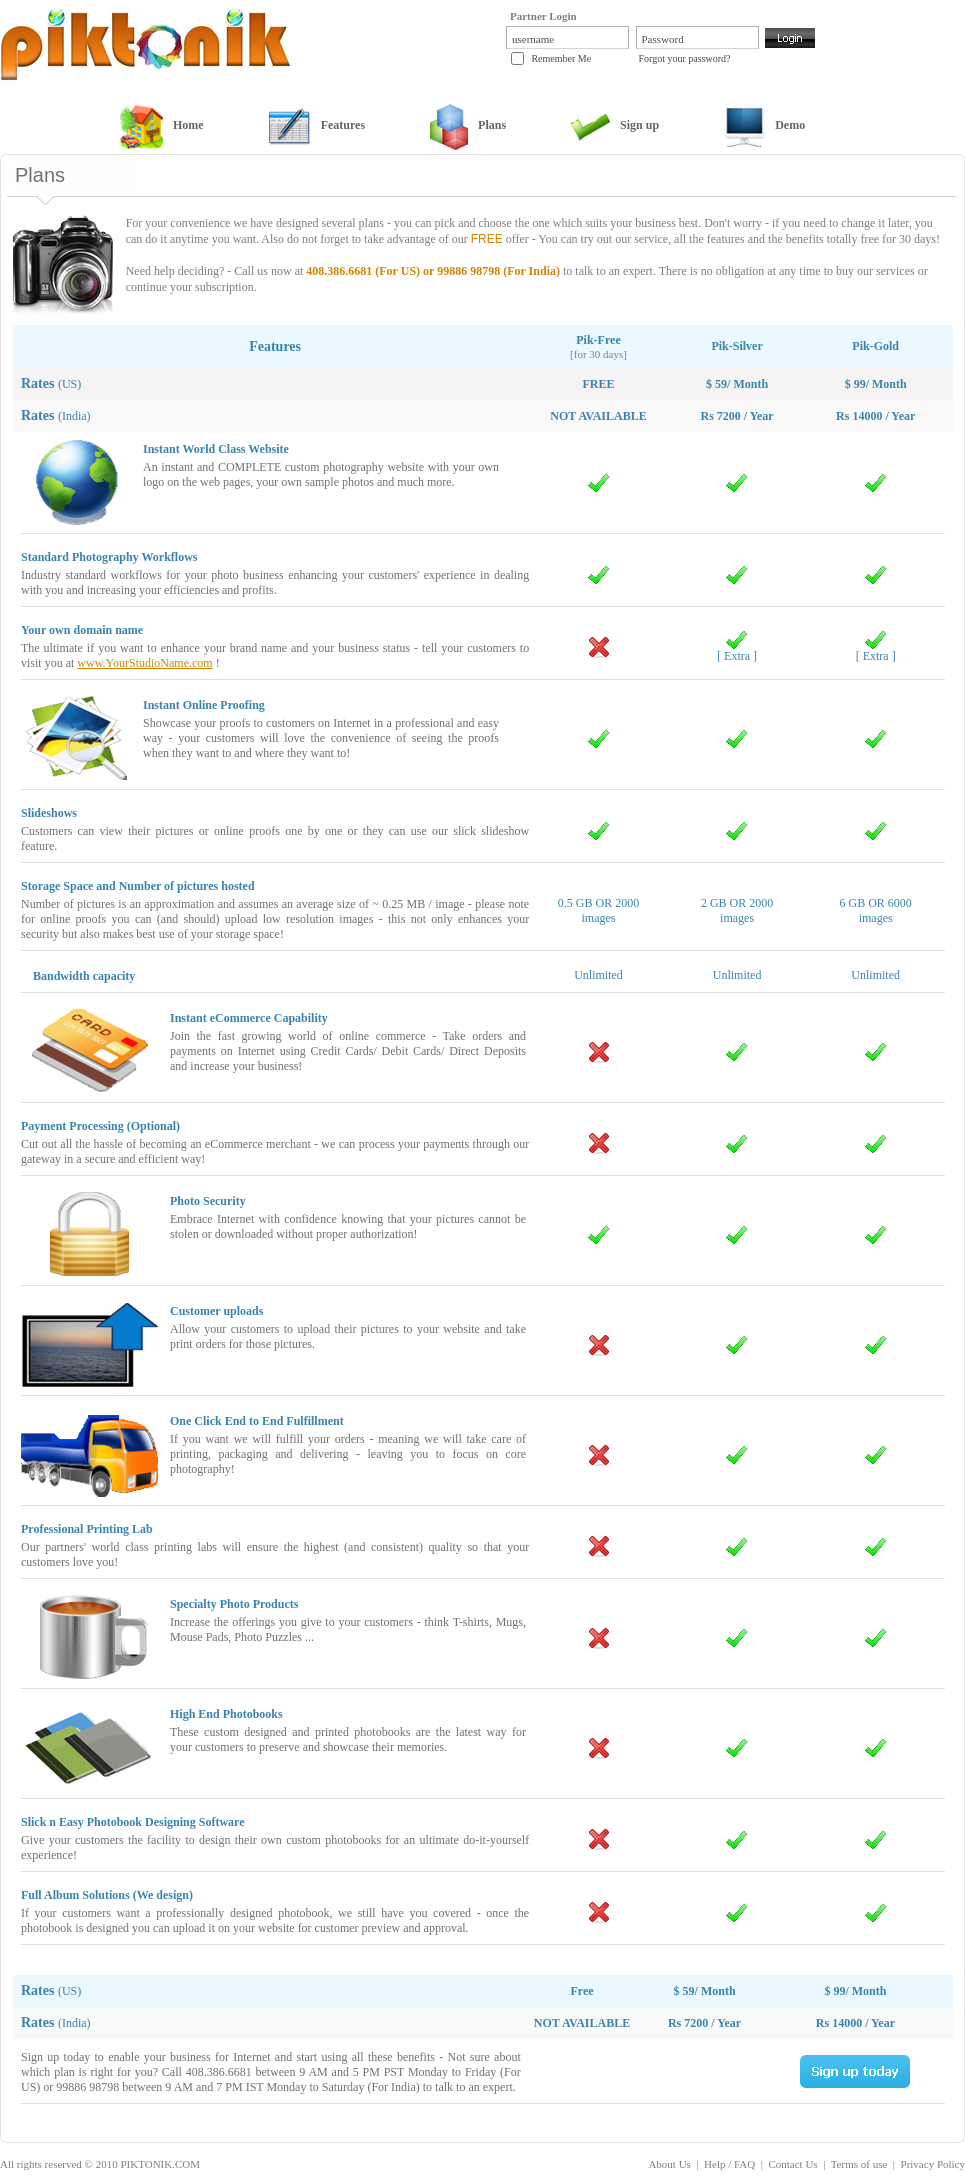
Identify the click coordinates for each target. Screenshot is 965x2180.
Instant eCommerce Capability (249, 1018)
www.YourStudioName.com (144, 663)
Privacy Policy (933, 2164)
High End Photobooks (226, 1714)
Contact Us (792, 2164)
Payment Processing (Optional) (100, 1126)
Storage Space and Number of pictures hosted (138, 886)
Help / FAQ (729, 2164)
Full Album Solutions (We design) (107, 1895)
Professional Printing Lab (87, 1529)
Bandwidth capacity (84, 976)
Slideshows (49, 813)
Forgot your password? (685, 58)
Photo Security (208, 1201)
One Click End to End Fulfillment (257, 1421)
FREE (487, 239)
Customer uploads (216, 1311)
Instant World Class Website (216, 449)
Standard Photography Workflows (109, 557)
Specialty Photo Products (234, 1604)
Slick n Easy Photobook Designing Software (132, 1822)
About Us (669, 2164)
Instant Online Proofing (204, 705)
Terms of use (859, 2164)
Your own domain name (82, 630)
